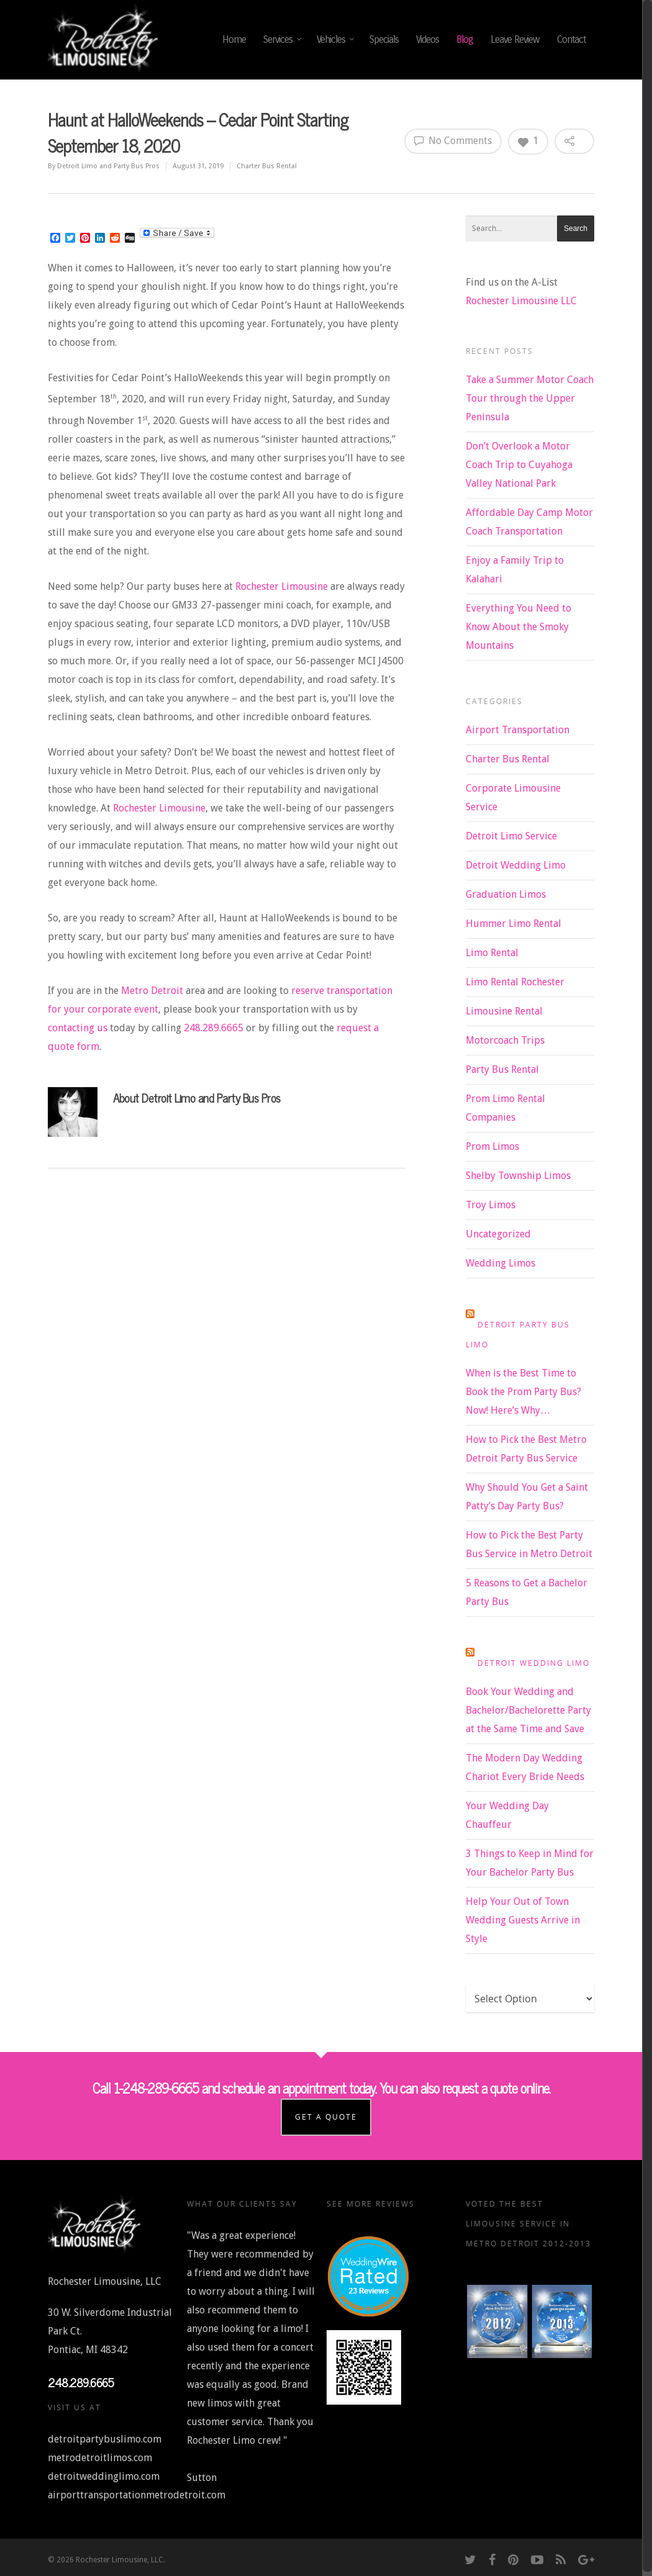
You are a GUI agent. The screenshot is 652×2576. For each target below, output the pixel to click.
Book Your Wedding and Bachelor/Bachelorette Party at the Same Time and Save (528, 1710)
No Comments (453, 140)
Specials (384, 39)
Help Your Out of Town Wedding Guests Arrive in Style (523, 1920)
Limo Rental (492, 953)
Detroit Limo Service (511, 836)
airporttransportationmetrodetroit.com (136, 2492)
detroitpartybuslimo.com (104, 2436)
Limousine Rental (504, 1011)
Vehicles (336, 40)
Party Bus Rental (502, 1069)
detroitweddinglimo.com (104, 2473)
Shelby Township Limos (518, 1176)
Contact (571, 39)
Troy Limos (490, 1205)
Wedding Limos (500, 1263)
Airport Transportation (517, 730)
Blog (464, 39)
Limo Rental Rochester (515, 982)
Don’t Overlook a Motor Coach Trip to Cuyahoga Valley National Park (519, 464)
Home (234, 39)
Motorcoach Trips (505, 1040)
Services (282, 40)
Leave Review (515, 39)
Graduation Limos (506, 894)
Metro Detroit (152, 991)
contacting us (77, 1028)
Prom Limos (492, 1146)
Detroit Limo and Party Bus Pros (108, 166)
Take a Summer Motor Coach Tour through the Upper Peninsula (530, 398)
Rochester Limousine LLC (521, 301)
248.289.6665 (213, 1028)
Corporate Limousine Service (513, 797)
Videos (427, 39)
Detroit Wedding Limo (516, 865)
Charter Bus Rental (267, 166)
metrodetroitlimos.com (100, 2455)
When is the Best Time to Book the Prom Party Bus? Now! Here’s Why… (523, 1391)
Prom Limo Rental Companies (505, 1108)
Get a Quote (327, 2113)
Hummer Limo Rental (513, 923)
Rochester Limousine (281, 586)
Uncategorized (498, 1234)
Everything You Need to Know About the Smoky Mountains (518, 626)
